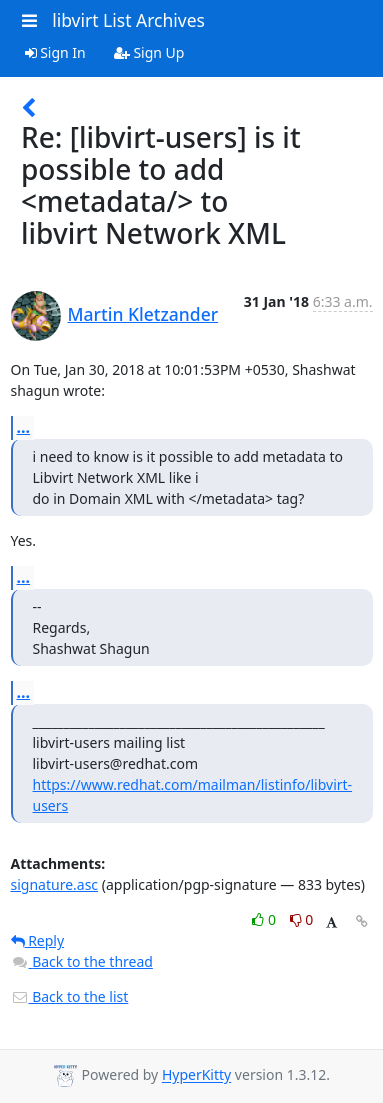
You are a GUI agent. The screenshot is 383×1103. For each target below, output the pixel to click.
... (24, 427)
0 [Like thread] (265, 919)
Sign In (55, 52)
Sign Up (149, 52)
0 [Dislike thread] (302, 919)
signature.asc (55, 884)
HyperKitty (196, 1075)
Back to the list (70, 996)
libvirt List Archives (128, 20)
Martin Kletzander (143, 314)
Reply (38, 940)
